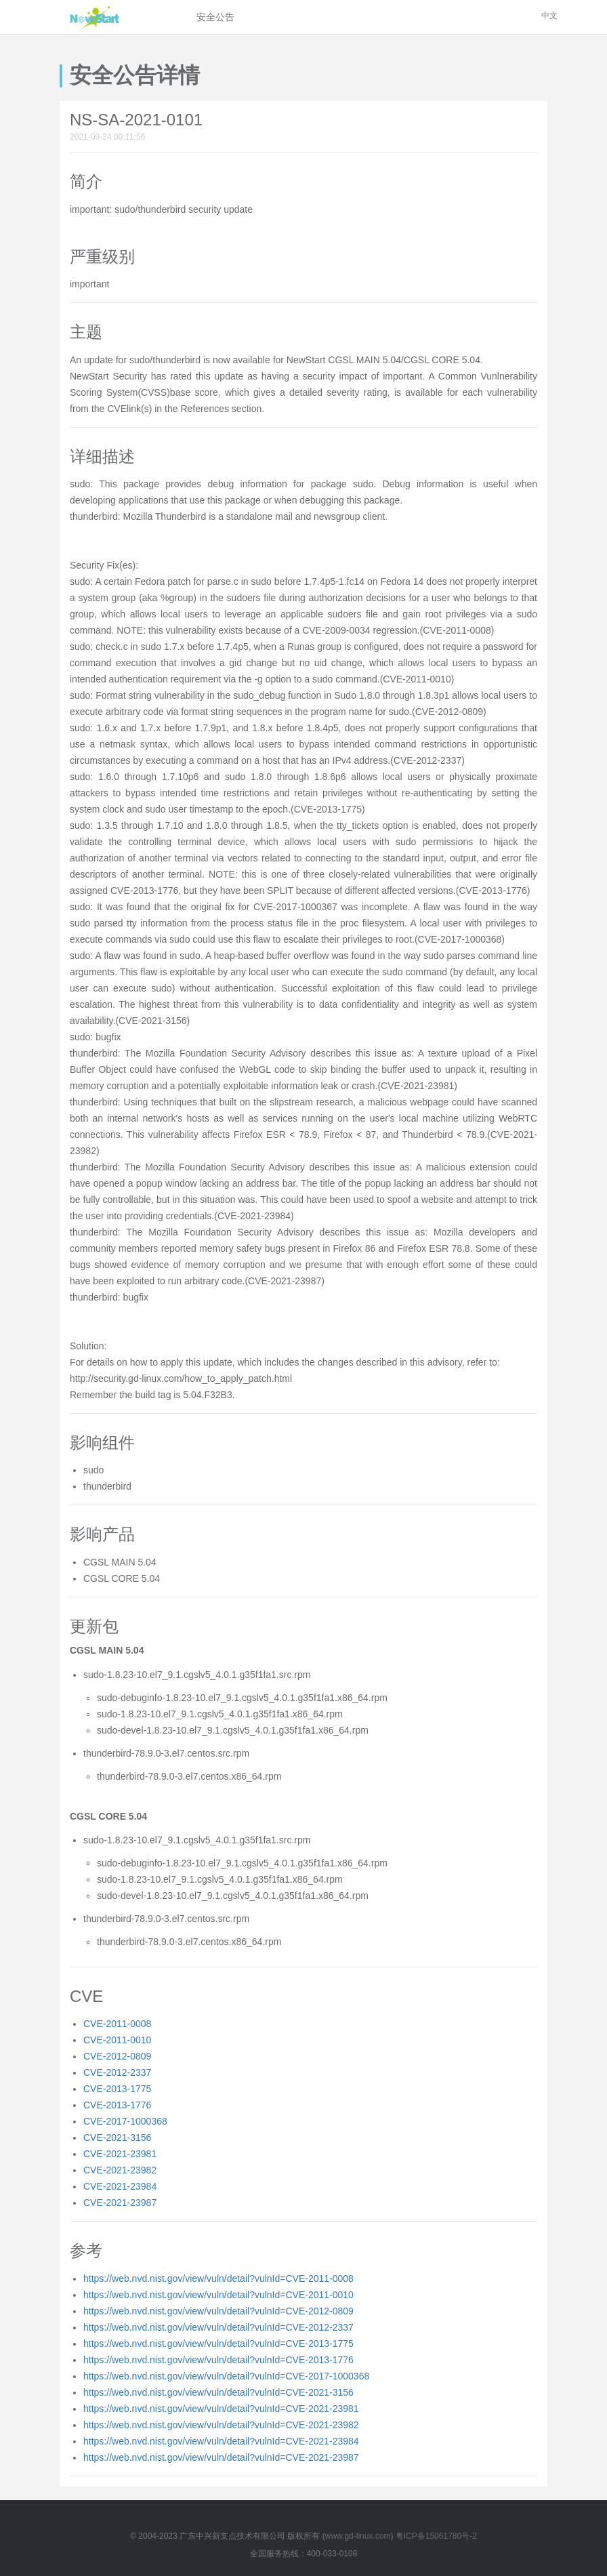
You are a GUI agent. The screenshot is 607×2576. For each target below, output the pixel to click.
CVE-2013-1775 (117, 2088)
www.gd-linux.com (358, 2536)
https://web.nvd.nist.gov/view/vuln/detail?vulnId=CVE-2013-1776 (218, 2359)
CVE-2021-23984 (119, 2186)
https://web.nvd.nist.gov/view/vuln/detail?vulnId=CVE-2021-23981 (221, 2408)
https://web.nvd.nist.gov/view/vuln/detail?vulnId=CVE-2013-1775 (218, 2343)
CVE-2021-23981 (119, 2153)
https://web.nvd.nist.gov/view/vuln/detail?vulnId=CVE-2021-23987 (221, 2457)
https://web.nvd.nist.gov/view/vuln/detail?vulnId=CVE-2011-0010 (218, 2294)
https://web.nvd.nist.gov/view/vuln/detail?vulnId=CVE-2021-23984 (221, 2441)
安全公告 (215, 17)
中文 (549, 15)
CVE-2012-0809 (117, 2056)
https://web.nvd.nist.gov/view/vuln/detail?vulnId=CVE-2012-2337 (218, 2327)
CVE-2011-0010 (117, 2040)
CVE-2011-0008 (117, 2023)
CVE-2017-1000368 (125, 2121)
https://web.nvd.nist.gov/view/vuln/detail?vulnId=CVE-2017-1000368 (226, 2376)
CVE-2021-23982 (119, 2170)
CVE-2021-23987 (119, 2202)
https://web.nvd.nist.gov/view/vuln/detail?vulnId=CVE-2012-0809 (218, 2311)
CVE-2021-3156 (117, 2137)
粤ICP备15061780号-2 (436, 2536)
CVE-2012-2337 (117, 2072)
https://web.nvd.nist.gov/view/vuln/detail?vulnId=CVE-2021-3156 (218, 2392)
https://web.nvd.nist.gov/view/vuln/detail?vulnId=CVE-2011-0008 (218, 2278)
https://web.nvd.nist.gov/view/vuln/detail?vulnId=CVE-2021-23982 (221, 2424)
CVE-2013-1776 (117, 2105)
